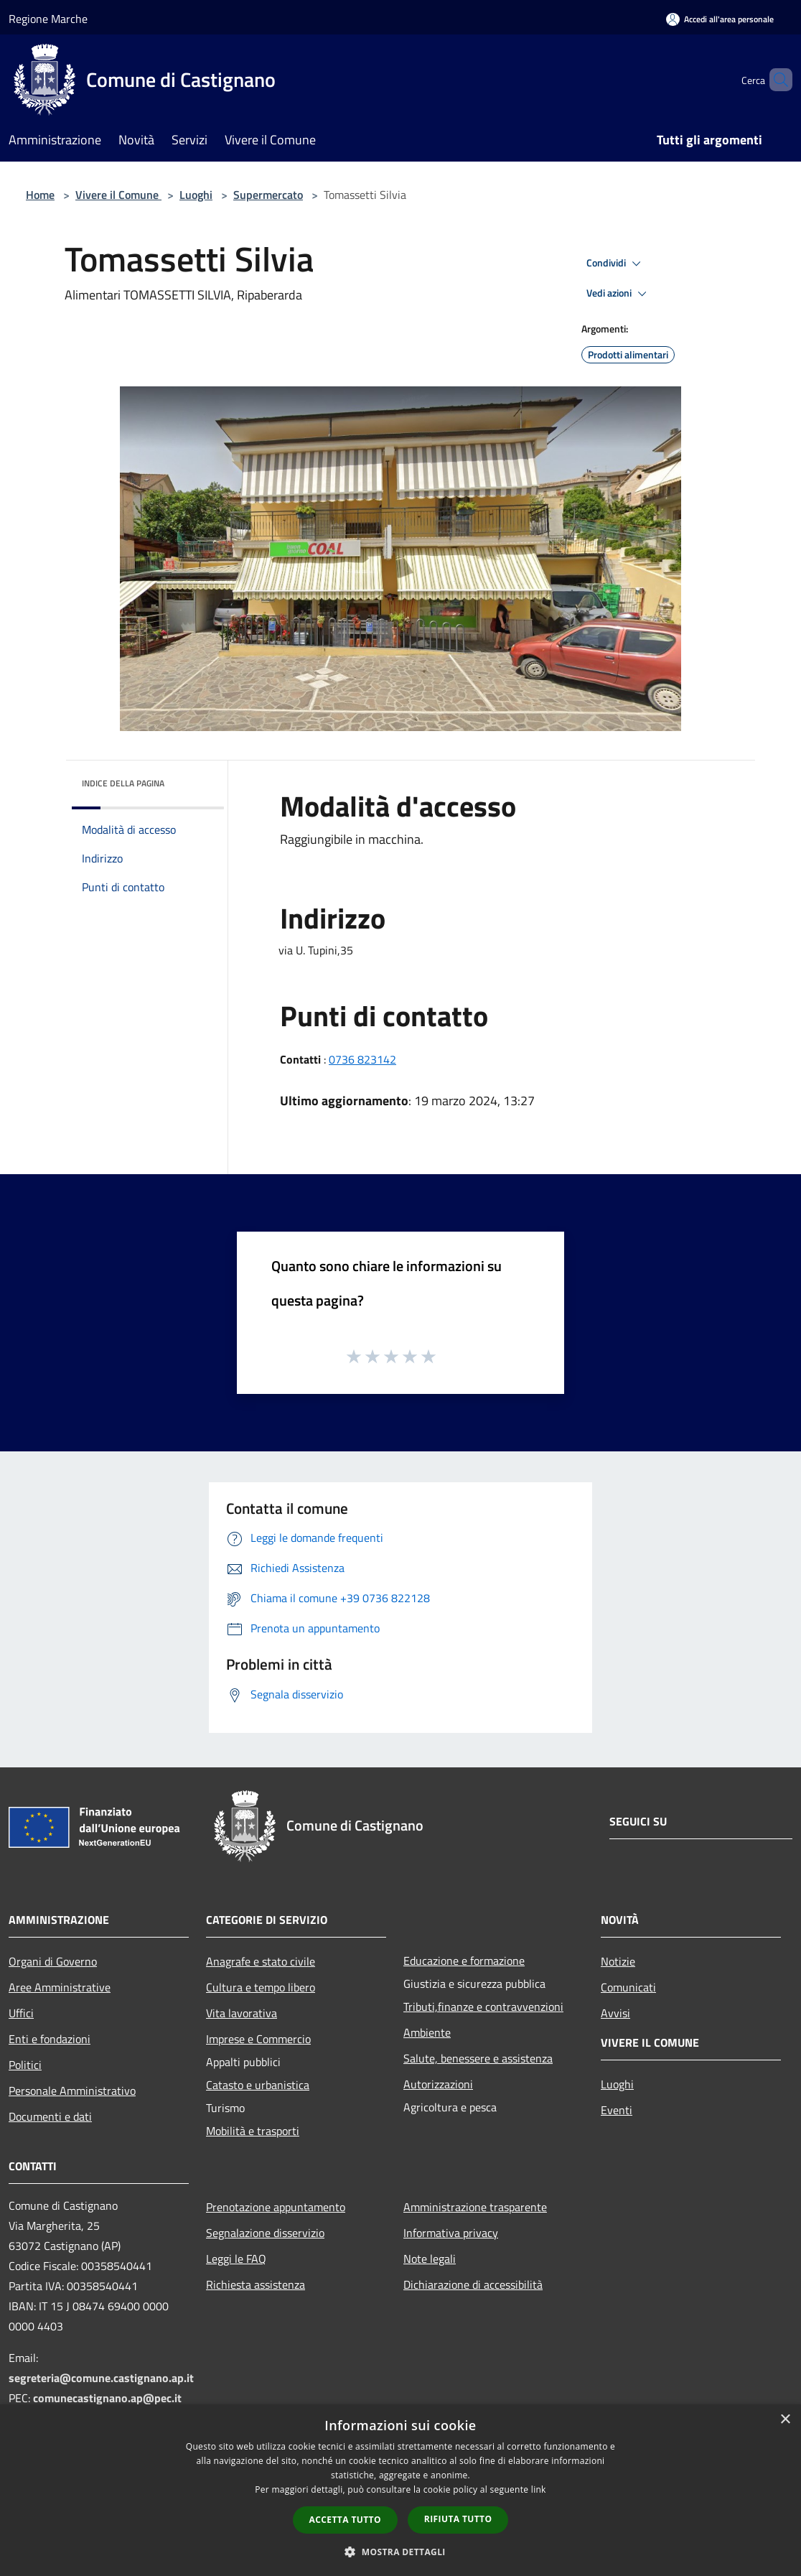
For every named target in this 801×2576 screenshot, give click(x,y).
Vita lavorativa (241, 2013)
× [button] (784, 2419)
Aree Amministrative (60, 1987)
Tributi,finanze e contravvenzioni (483, 2006)
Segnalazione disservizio (265, 2232)
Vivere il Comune (118, 194)
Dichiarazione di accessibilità (473, 2284)
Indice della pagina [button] (123, 783)
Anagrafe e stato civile (260, 1961)
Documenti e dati (50, 2116)
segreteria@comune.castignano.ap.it (101, 2377)
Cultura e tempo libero (260, 1987)
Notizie (618, 1961)
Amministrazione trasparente (475, 2206)
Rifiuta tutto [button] (458, 2519)
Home (40, 194)
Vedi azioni (618, 293)
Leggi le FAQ (236, 2258)
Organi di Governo (53, 1961)
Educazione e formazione (464, 1960)
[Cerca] (775, 79)
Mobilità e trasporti (252, 2130)
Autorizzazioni (438, 2084)
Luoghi (195, 194)
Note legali (429, 2258)
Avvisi (615, 2013)
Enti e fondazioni (49, 2038)
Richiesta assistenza (255, 2284)
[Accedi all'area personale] (719, 19)
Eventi (616, 2110)
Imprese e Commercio (258, 2038)
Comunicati (628, 1987)
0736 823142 (362, 1059)
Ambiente (427, 2032)
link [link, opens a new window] (538, 2489)
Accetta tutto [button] (345, 2520)
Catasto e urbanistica (257, 2084)
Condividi (615, 263)
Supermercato (268, 194)
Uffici (21, 2013)
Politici (25, 2064)
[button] (400, 2551)
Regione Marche (48, 18)
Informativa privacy (450, 2232)
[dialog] (400, 2490)
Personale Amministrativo (72, 2090)
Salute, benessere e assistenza (478, 2058)
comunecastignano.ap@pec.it (107, 2398)
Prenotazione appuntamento (275, 2206)
